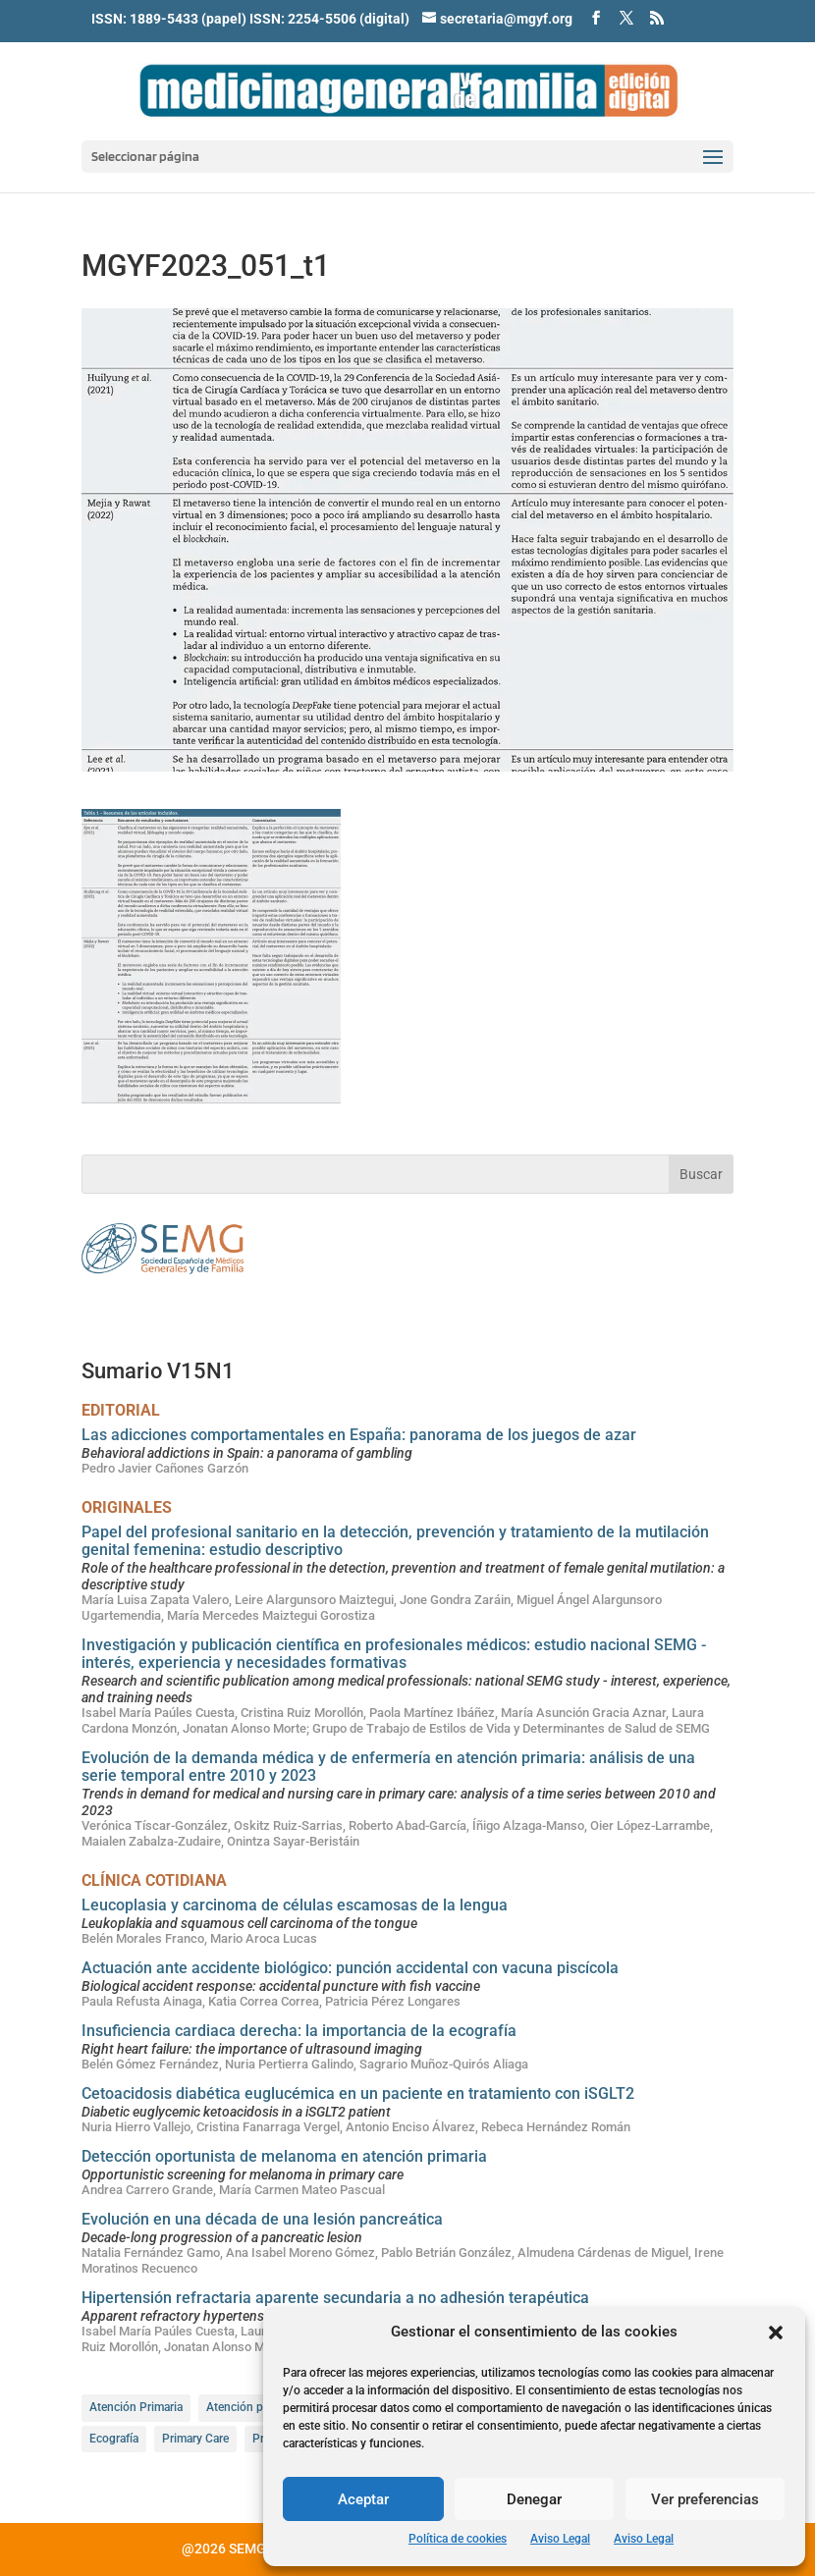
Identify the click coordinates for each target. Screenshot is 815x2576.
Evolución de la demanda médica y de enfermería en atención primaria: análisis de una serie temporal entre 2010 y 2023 (388, 1766)
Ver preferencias (705, 2499)
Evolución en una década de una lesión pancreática (262, 2219)
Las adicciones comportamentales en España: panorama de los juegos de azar (359, 1434)
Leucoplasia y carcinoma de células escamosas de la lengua (295, 1905)
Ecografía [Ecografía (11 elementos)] (113, 2438)
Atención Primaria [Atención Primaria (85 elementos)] (136, 2407)
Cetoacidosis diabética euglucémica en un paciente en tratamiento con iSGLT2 (358, 2093)
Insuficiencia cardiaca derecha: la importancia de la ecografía (299, 2030)
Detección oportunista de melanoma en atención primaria (284, 2156)
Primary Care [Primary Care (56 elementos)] (195, 2438)
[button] (776, 2332)
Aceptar (363, 2499)
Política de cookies (457, 2539)
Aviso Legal (560, 2539)
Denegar (534, 2499)
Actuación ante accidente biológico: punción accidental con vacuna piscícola (350, 1968)
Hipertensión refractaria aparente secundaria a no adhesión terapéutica (335, 2297)
